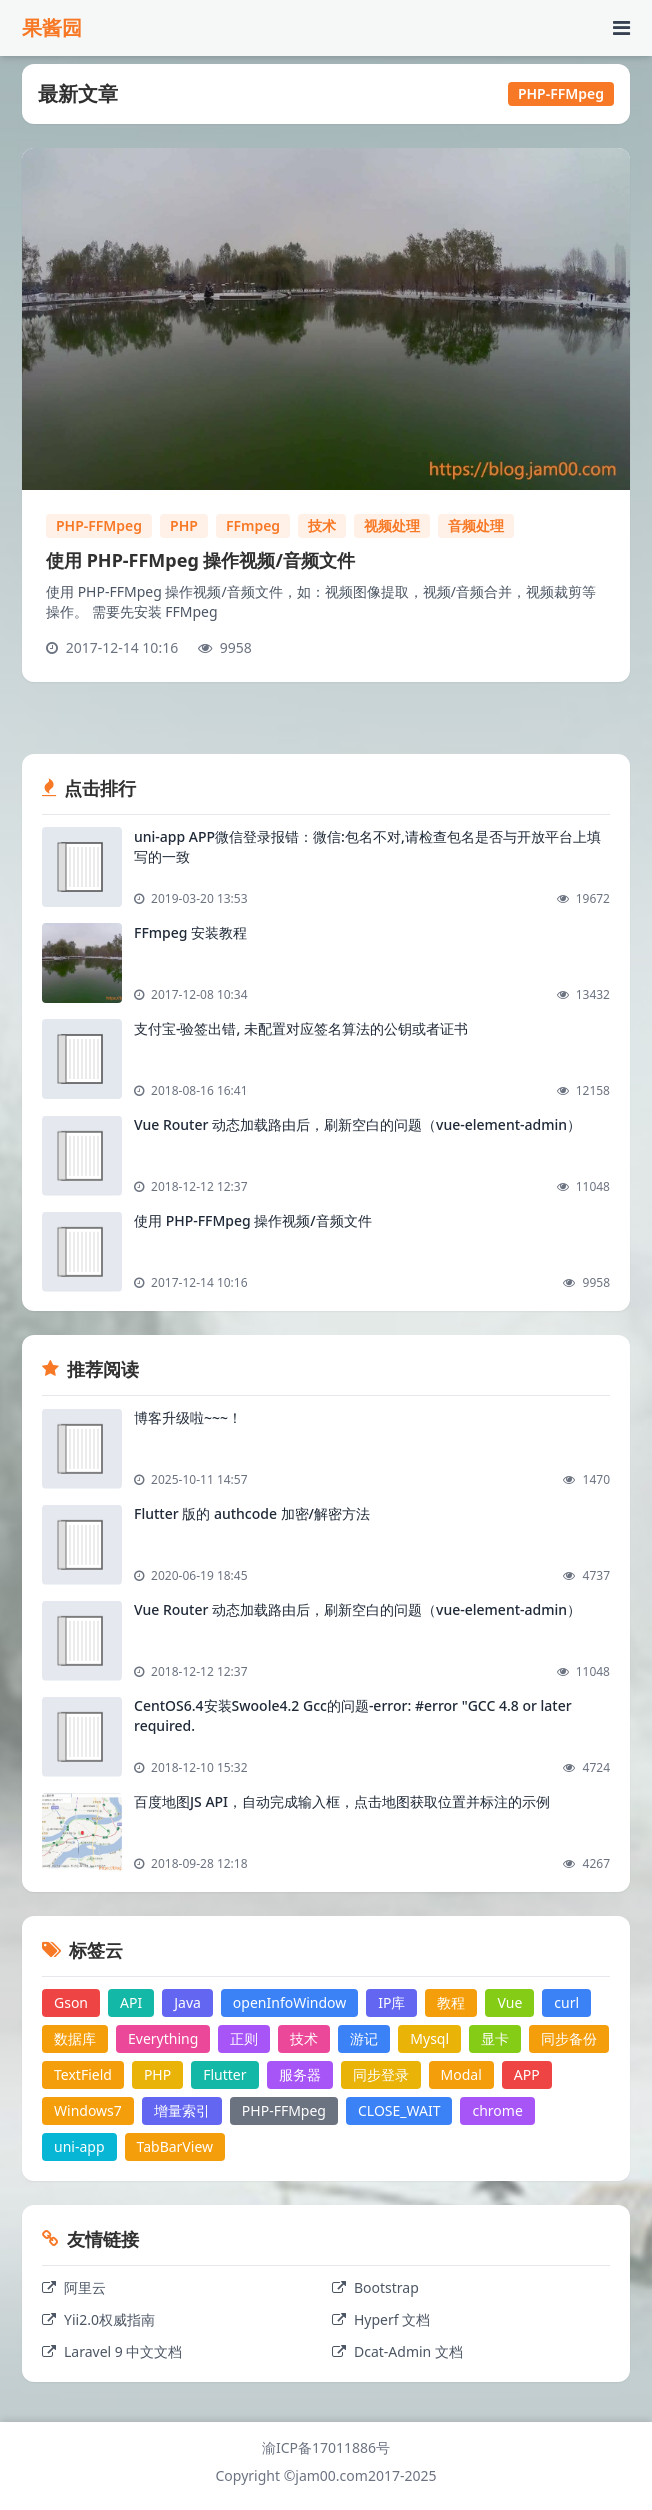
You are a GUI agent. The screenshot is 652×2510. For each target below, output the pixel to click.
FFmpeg (253, 525)
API (131, 2002)
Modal (461, 2074)
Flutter (224, 2074)
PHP (184, 525)
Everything (163, 2038)
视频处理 (392, 525)
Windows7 (88, 2110)
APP (527, 2074)
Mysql (429, 2038)
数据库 (75, 2038)
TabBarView (175, 2146)
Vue (509, 2002)
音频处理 (476, 525)
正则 (244, 2038)
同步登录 (381, 2074)
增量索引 (182, 2110)
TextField (83, 2074)
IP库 (391, 2002)
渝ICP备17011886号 (326, 2447)
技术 (322, 525)
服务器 (300, 2074)
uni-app (79, 2146)
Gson (71, 2002)
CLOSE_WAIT (399, 2110)
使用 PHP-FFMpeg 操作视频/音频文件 (200, 560)
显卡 (495, 2038)
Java (187, 2002)
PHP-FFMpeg (99, 525)
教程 (451, 2002)
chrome (497, 2110)
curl (566, 2002)
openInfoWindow (289, 2002)
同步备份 (569, 2038)
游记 (364, 2038)
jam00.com (331, 2475)
